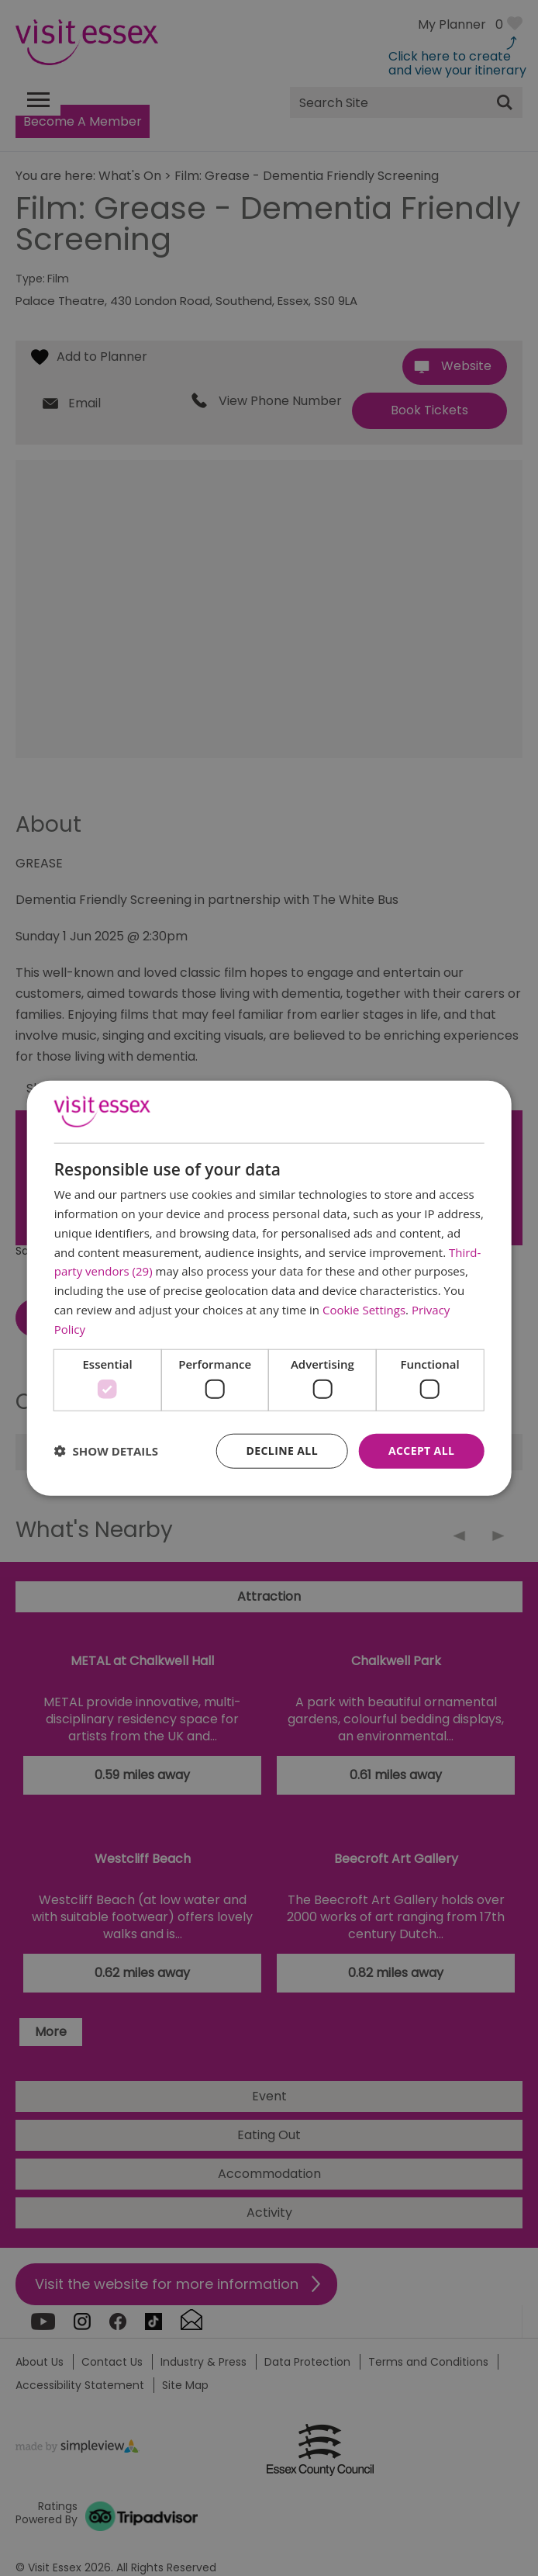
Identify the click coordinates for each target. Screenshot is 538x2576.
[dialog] (269, 1288)
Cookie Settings (363, 1309)
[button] (106, 1450)
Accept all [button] (421, 1450)
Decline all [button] (282, 1450)
